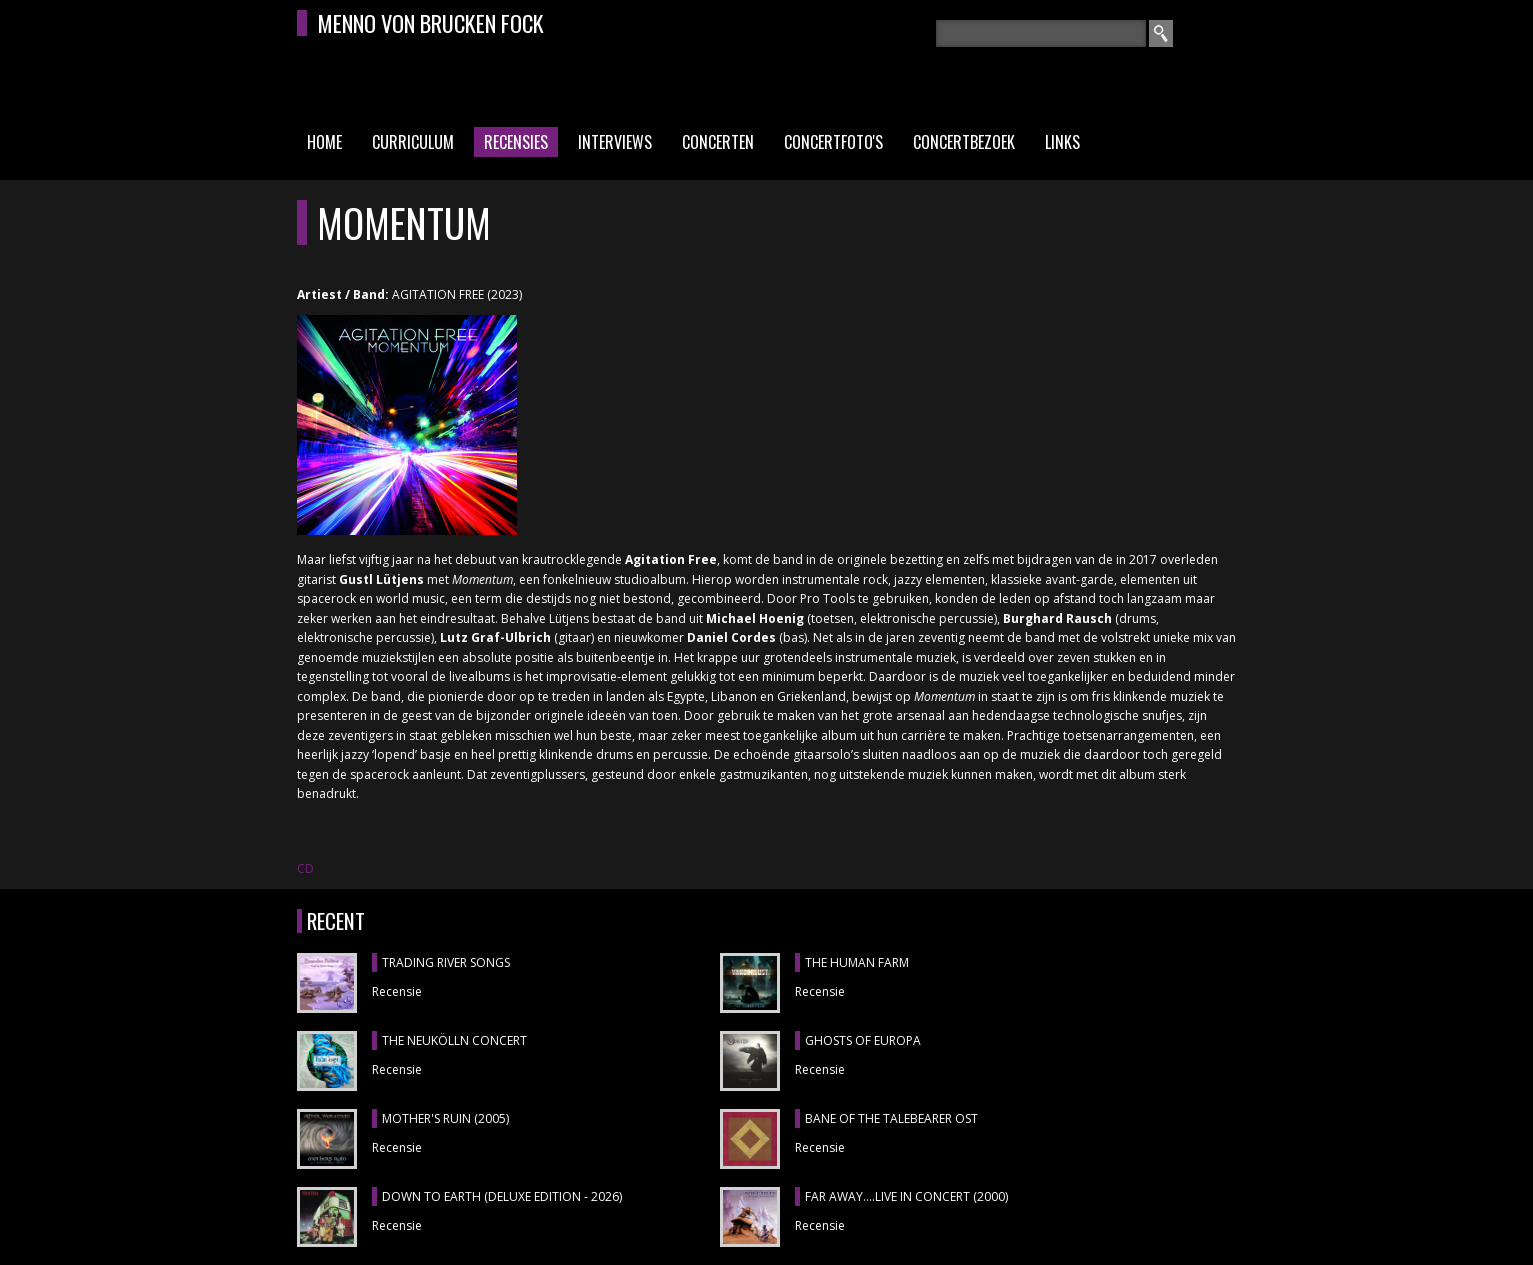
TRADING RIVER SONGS (446, 962)
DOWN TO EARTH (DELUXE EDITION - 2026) (502, 1196)
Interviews (615, 142)
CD (305, 868)
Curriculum (413, 142)
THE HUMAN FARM (857, 962)
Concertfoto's (833, 142)
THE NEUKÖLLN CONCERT (454, 1040)
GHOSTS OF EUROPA (863, 1040)
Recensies (516, 142)
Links (1062, 142)
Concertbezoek (964, 142)
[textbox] (1041, 33)
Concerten (718, 142)
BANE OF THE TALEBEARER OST (891, 1118)
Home (324, 142)
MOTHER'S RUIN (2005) (445, 1118)
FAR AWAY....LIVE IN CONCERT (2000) (906, 1196)
